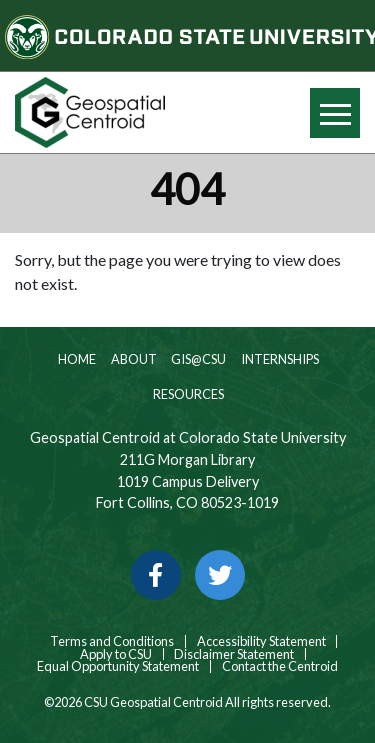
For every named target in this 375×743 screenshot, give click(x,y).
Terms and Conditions (111, 641)
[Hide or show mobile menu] (335, 113)
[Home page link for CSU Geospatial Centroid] (94, 112)
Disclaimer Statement (234, 654)
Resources (187, 394)
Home (76, 359)
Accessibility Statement (261, 641)
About (133, 359)
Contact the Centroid (280, 666)
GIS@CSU (197, 359)
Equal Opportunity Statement (118, 666)
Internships (279, 359)
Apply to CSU (116, 654)
